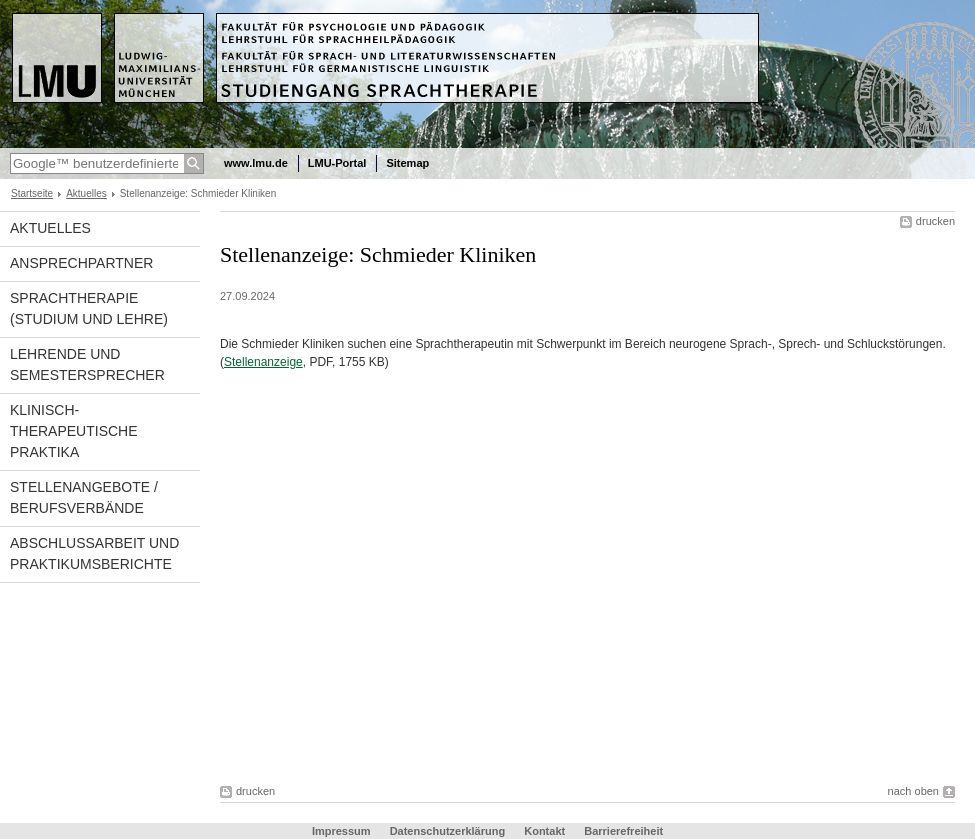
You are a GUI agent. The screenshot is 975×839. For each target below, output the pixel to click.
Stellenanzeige (263, 362)
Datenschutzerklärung (448, 831)
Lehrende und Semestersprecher (87, 364)
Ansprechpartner (81, 263)
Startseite (32, 193)
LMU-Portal (337, 163)
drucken (935, 221)
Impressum (341, 831)
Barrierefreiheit (623, 831)
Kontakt (544, 831)
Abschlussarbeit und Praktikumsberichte (94, 553)
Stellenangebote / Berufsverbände (84, 497)
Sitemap (407, 163)
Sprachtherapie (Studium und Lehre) (89, 308)
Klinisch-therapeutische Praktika (74, 431)
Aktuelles (86, 193)
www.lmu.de (256, 163)
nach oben (913, 791)
